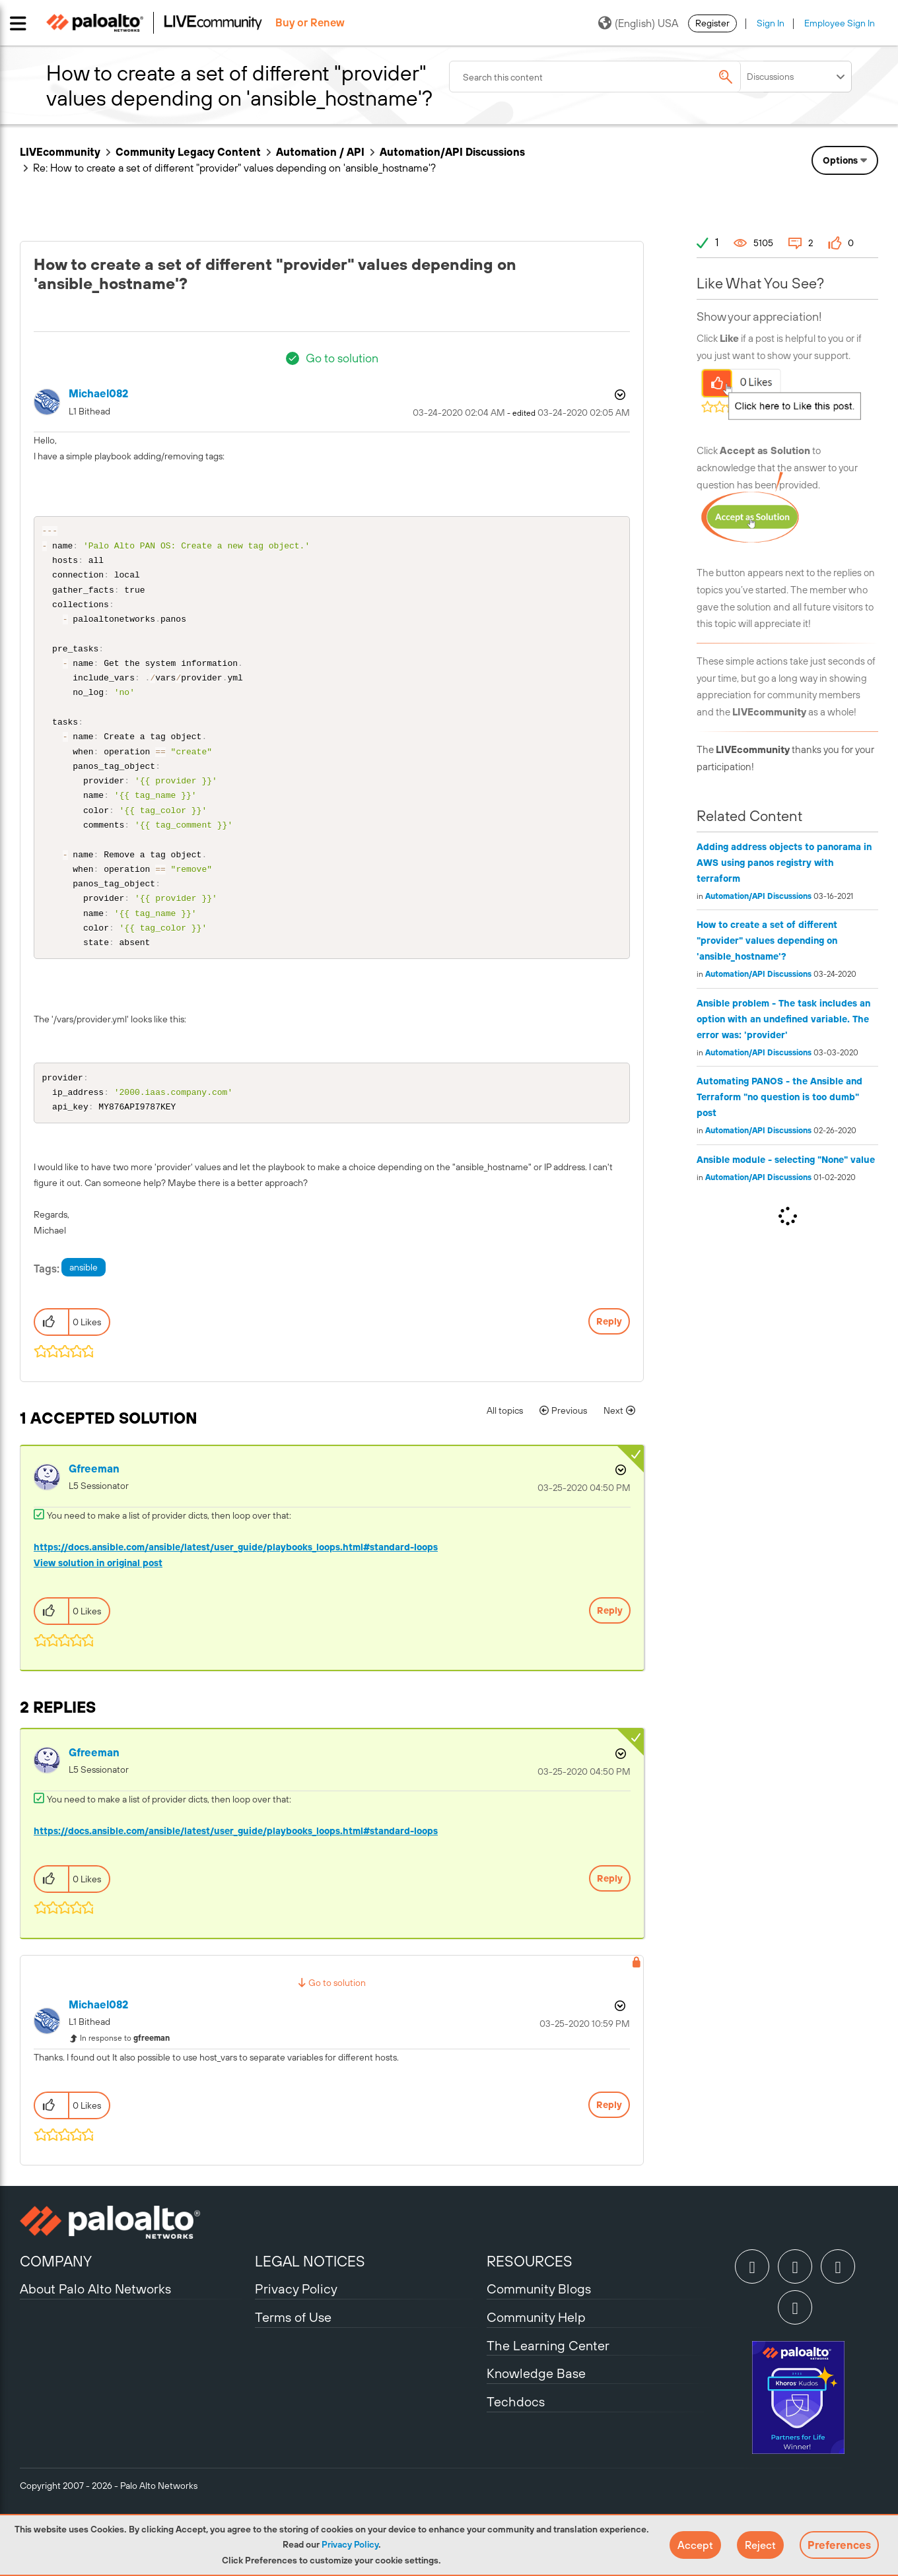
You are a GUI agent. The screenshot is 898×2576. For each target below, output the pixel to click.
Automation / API (320, 152)
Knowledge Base (536, 2415)
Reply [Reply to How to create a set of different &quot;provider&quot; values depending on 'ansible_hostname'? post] (609, 1363)
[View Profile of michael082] (98, 394)
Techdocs (516, 2443)
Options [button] (618, 395)
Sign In (770, 23)
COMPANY (56, 2303)
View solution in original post (98, 1605)
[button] (695, 2545)
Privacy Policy (350, 2544)
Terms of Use (293, 2359)
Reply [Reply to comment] (610, 1652)
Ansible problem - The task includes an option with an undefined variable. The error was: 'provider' (783, 1019)
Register (712, 23)
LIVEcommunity (60, 152)
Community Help (536, 2359)
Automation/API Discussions (452, 152)
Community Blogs (539, 2330)
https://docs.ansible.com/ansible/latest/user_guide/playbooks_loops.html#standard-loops (236, 1589)
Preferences (839, 2545)
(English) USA (638, 23)
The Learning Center (548, 2387)
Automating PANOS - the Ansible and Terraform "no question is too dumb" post (779, 1097)
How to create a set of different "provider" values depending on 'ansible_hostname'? (767, 940)
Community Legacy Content (188, 152)
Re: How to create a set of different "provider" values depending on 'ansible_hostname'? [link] (234, 168)
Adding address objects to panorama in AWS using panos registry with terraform (784, 863)
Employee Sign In (839, 23)
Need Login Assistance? (818, 169)
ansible (83, 1309)
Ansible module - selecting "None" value (786, 1159)
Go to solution (342, 358)
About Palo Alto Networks (95, 2330)
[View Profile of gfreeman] (94, 1511)
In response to (125, 2080)
